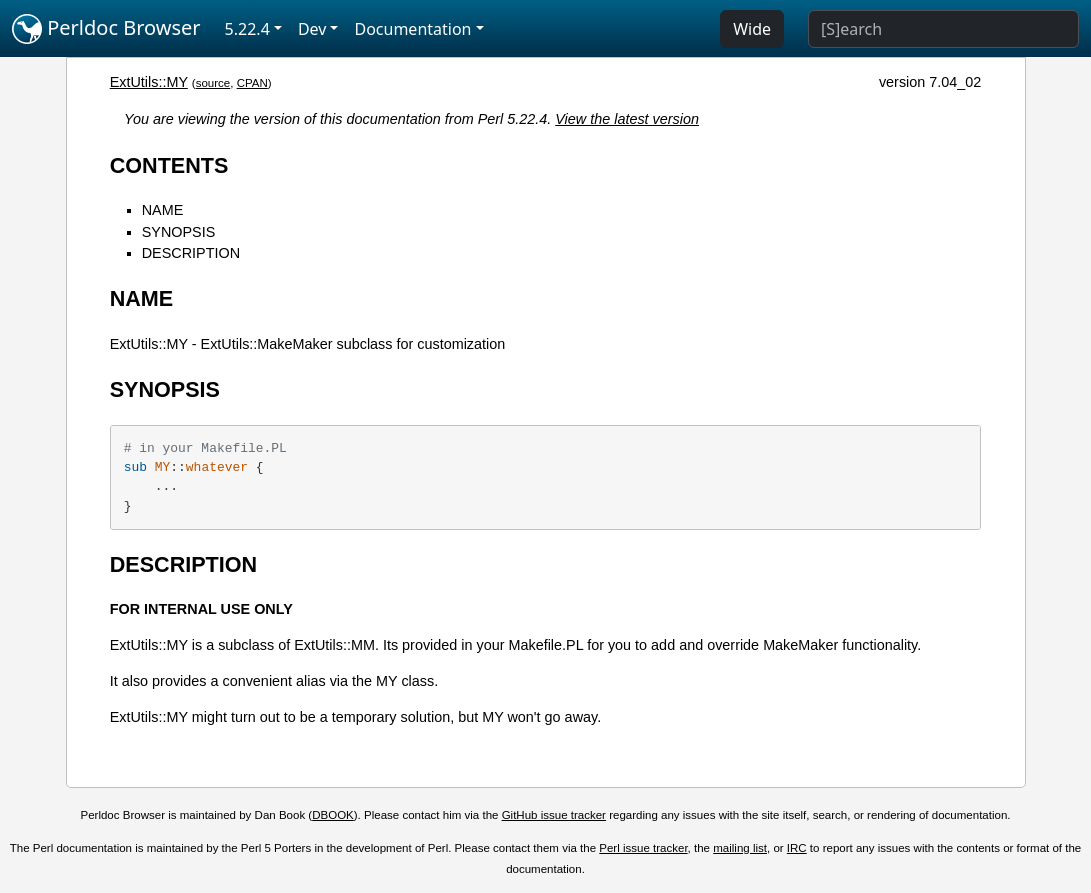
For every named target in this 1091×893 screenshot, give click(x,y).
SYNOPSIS (179, 232)
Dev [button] (312, 29)
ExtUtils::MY (149, 82)
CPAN (252, 83)
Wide (752, 29)
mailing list (740, 848)
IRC (797, 848)
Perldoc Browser (106, 29)
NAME (163, 210)
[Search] (943, 29)
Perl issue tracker (643, 848)
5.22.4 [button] (247, 29)
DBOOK (333, 815)
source (213, 83)
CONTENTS (169, 165)
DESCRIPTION (191, 253)
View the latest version (627, 119)
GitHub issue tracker (554, 815)
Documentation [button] (412, 29)
